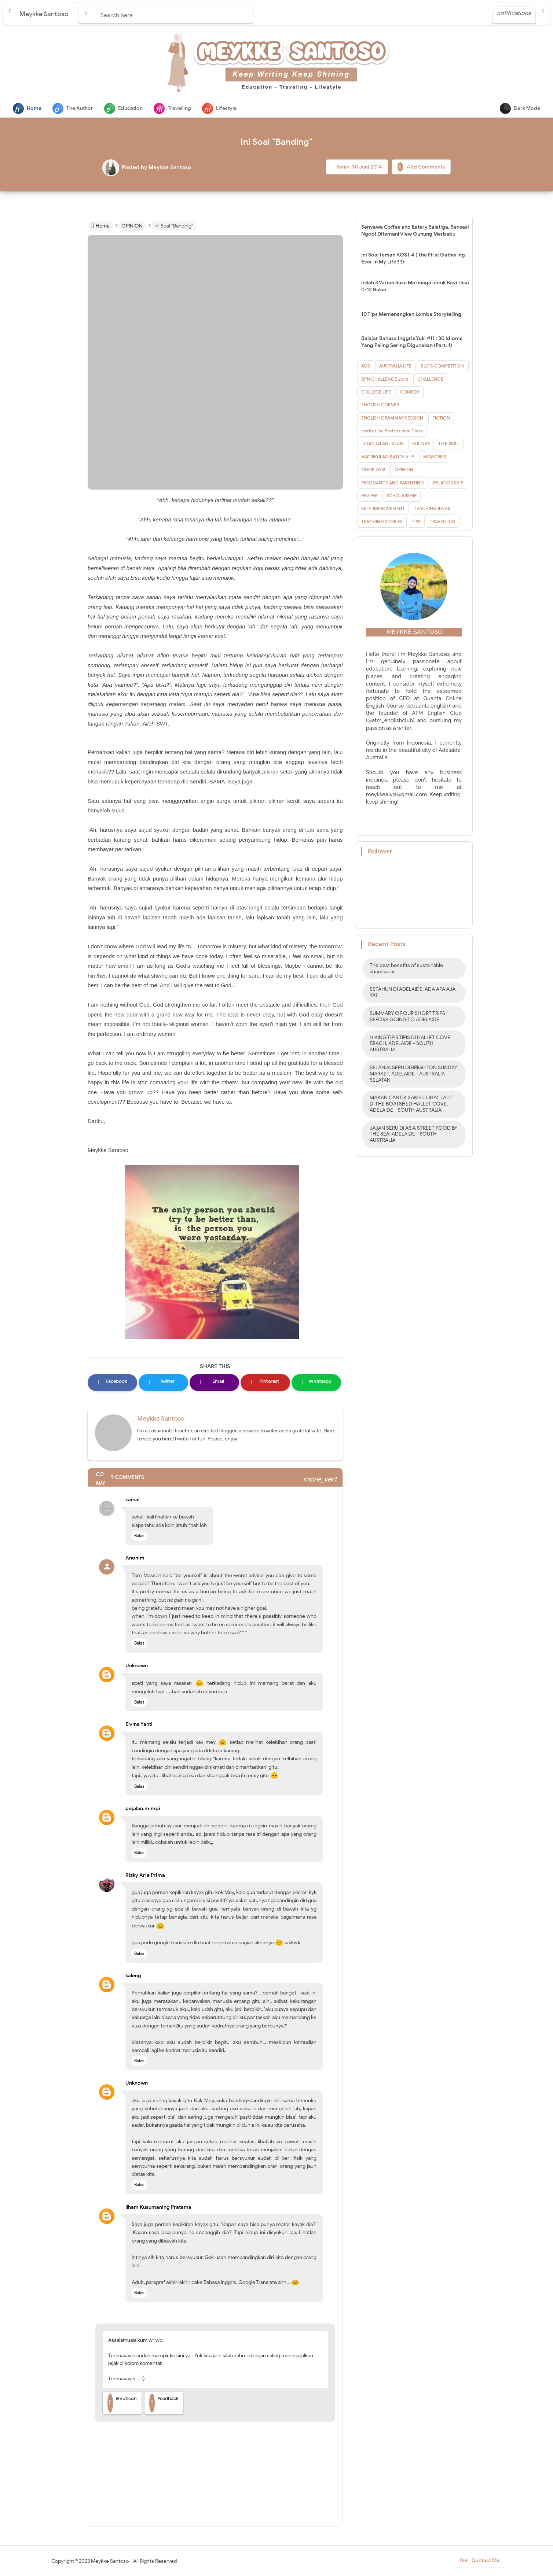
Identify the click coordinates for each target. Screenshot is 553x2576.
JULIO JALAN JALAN (382, 444)
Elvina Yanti (139, 1725)
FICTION (441, 418)
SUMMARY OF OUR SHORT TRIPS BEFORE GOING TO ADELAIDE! (407, 1017)
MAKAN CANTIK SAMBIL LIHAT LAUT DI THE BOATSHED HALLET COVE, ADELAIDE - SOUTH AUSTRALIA (411, 1104)
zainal (132, 1500)
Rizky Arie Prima (145, 1876)
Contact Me (479, 2563)
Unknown (136, 1666)
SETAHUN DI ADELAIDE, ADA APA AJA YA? (412, 993)
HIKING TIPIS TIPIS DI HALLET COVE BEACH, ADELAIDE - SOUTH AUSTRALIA (410, 1044)
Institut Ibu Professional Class (392, 431)
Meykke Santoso (160, 1419)
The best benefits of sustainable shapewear (406, 969)
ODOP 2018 (373, 470)
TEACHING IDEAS (432, 509)
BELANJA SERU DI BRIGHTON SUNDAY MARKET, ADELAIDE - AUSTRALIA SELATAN (413, 1074)
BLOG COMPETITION (443, 366)
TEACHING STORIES (382, 522)
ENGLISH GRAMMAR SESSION (392, 418)
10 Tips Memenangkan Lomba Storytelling (411, 315)
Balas (139, 1536)
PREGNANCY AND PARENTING (392, 483)
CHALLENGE (430, 380)
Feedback (164, 2403)
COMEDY (410, 392)
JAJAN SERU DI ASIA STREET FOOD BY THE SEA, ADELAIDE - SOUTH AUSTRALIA (413, 1135)
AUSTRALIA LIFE (395, 366)
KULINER (421, 444)
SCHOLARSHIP (402, 496)
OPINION (404, 470)
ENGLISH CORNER (380, 405)
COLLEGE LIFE (376, 392)
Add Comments (421, 167)
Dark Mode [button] (520, 108)
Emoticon (122, 2403)
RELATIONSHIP (448, 483)
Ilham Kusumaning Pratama (158, 2208)
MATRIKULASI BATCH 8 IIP (387, 457)
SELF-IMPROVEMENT (383, 509)
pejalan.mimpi (142, 1809)
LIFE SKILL (449, 444)
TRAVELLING (442, 522)
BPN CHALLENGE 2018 (384, 380)
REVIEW (369, 496)
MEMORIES (434, 457)
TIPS (416, 522)
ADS (365, 366)
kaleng (133, 1976)
